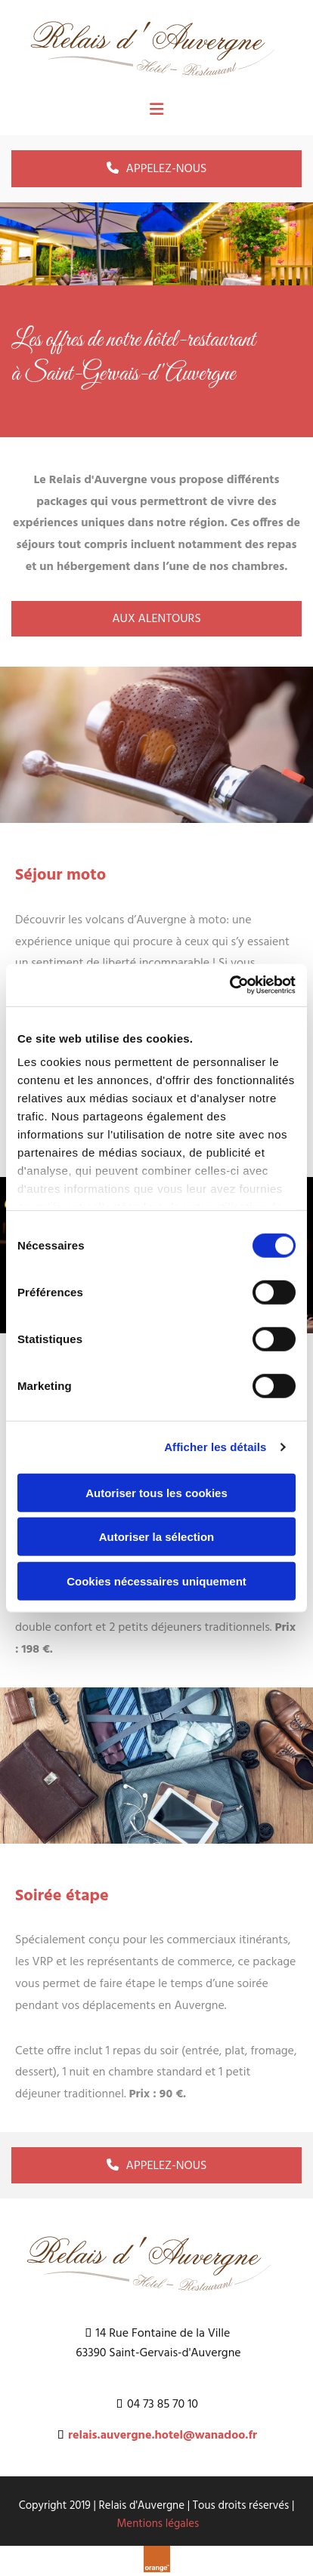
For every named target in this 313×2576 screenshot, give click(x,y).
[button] (156, 168)
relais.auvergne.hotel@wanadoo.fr (162, 2435)
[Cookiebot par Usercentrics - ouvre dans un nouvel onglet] (229, 985)
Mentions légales (158, 2524)
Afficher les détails (215, 1447)
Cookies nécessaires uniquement (156, 1580)
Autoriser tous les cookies (156, 1492)
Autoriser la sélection (157, 1536)
